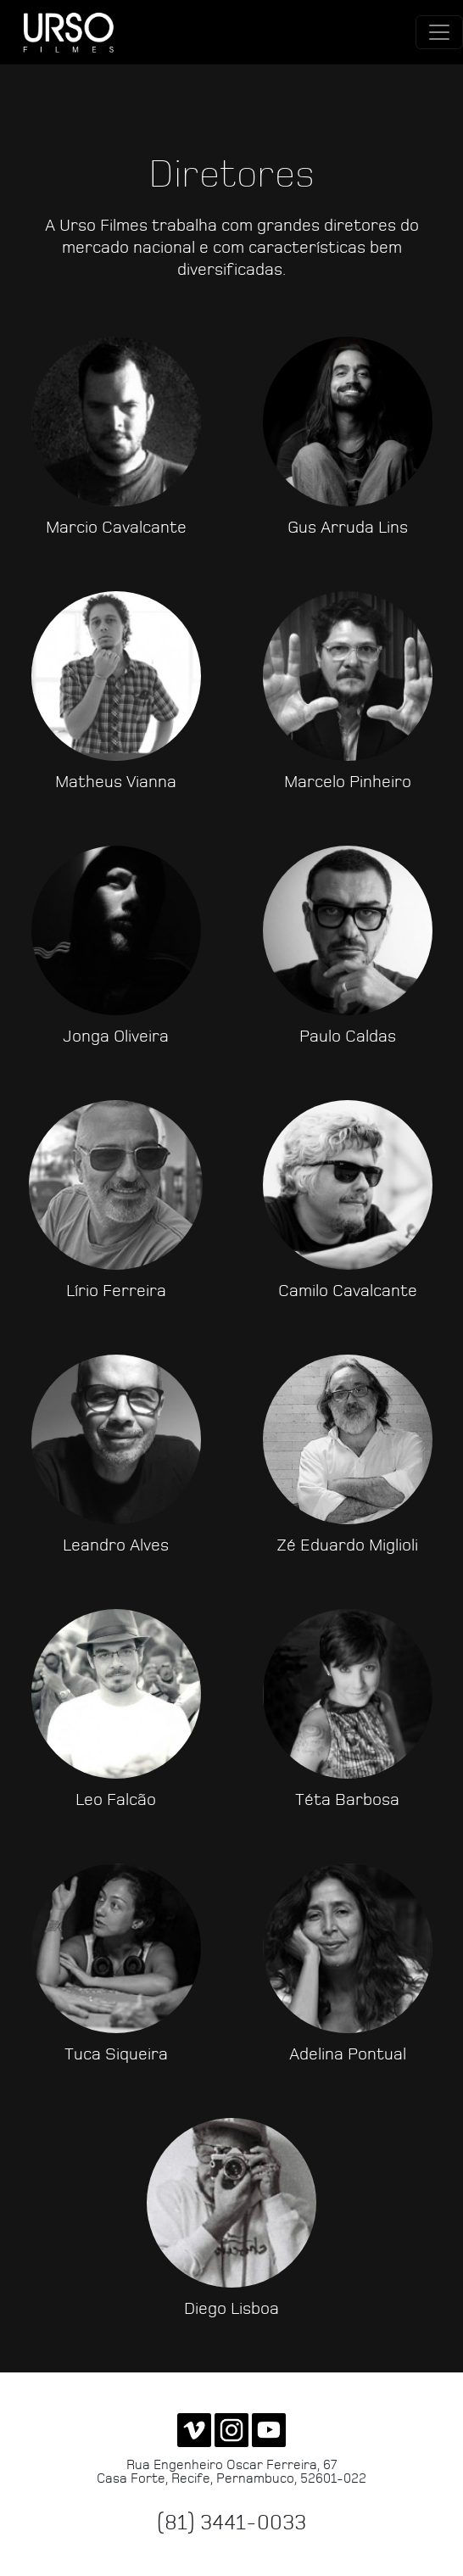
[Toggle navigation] (439, 32)
